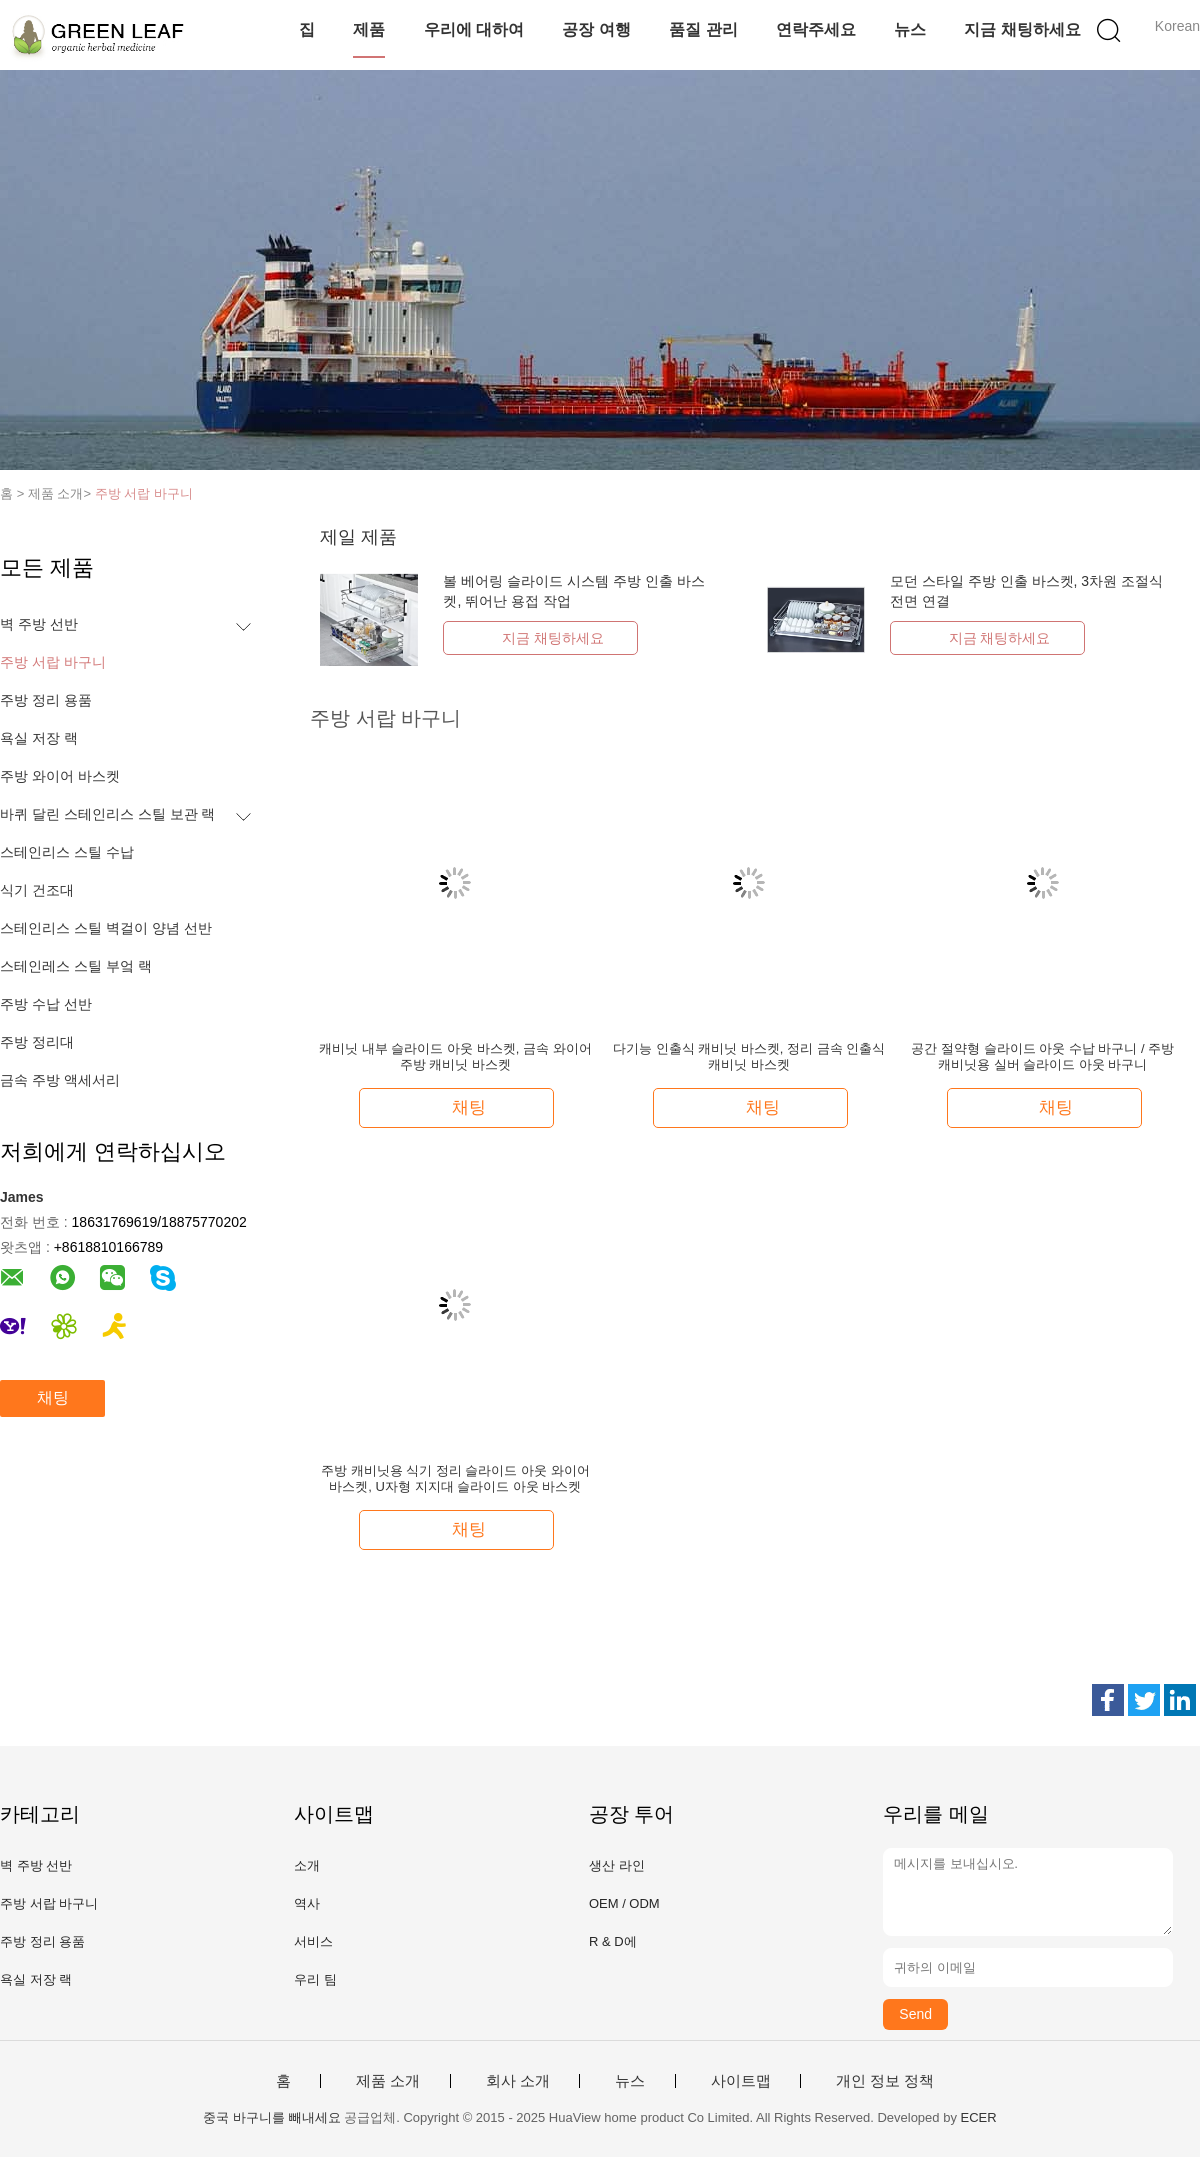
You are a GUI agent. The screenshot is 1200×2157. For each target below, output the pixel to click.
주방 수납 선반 (46, 1004)
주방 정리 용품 (46, 700)
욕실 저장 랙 (39, 738)
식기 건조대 (37, 890)
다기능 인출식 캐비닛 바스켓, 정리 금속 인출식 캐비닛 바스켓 (749, 1056)
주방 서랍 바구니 (144, 493)
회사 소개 (518, 2081)
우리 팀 (315, 1979)
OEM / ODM (624, 1903)
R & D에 (613, 1941)
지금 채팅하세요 (1022, 29)
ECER (979, 2117)
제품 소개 (388, 2081)
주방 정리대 (37, 1042)
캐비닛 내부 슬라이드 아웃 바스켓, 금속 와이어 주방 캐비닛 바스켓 (455, 1056)
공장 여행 (596, 29)
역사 (307, 1903)
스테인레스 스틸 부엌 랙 (76, 966)
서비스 (313, 1941)
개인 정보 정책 (885, 2081)
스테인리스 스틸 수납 (67, 852)
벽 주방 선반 (39, 624)
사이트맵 (741, 2081)
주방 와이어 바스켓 (60, 776)
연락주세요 (816, 29)
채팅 (53, 1397)
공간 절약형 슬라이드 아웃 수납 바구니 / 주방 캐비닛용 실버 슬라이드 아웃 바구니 (1042, 1056)
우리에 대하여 (474, 29)
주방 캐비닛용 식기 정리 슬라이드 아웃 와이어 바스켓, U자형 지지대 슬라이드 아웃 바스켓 (455, 1478)
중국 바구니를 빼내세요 (271, 2117)
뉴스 (910, 29)
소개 (307, 1865)
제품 (369, 29)
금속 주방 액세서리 (60, 1080)
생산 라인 (617, 1865)
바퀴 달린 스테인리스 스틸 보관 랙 (107, 814)
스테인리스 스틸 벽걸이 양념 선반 (106, 928)
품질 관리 (703, 29)
